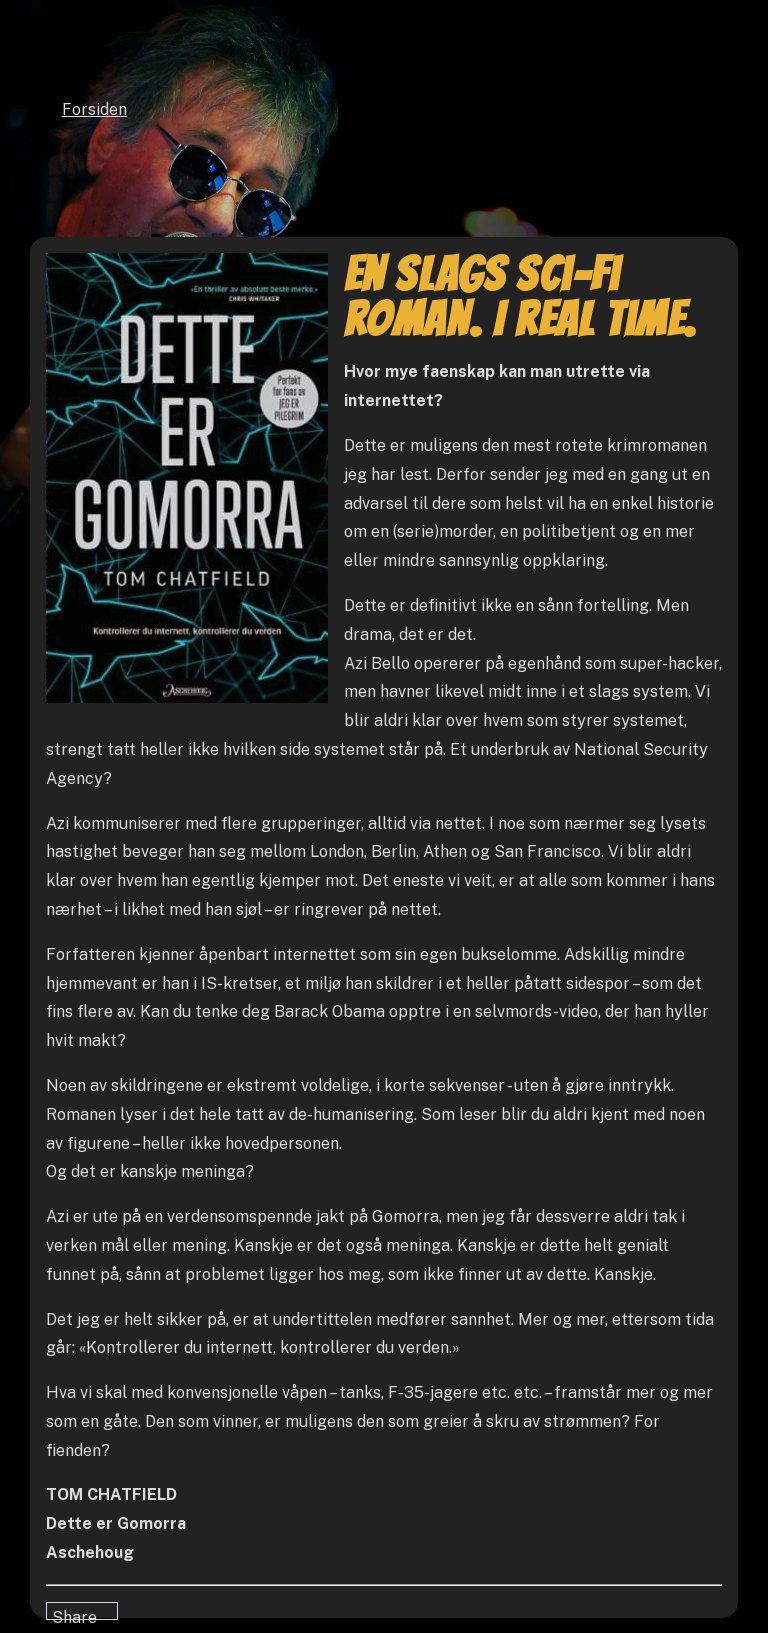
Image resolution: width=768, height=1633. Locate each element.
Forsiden (94, 109)
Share (74, 1614)
